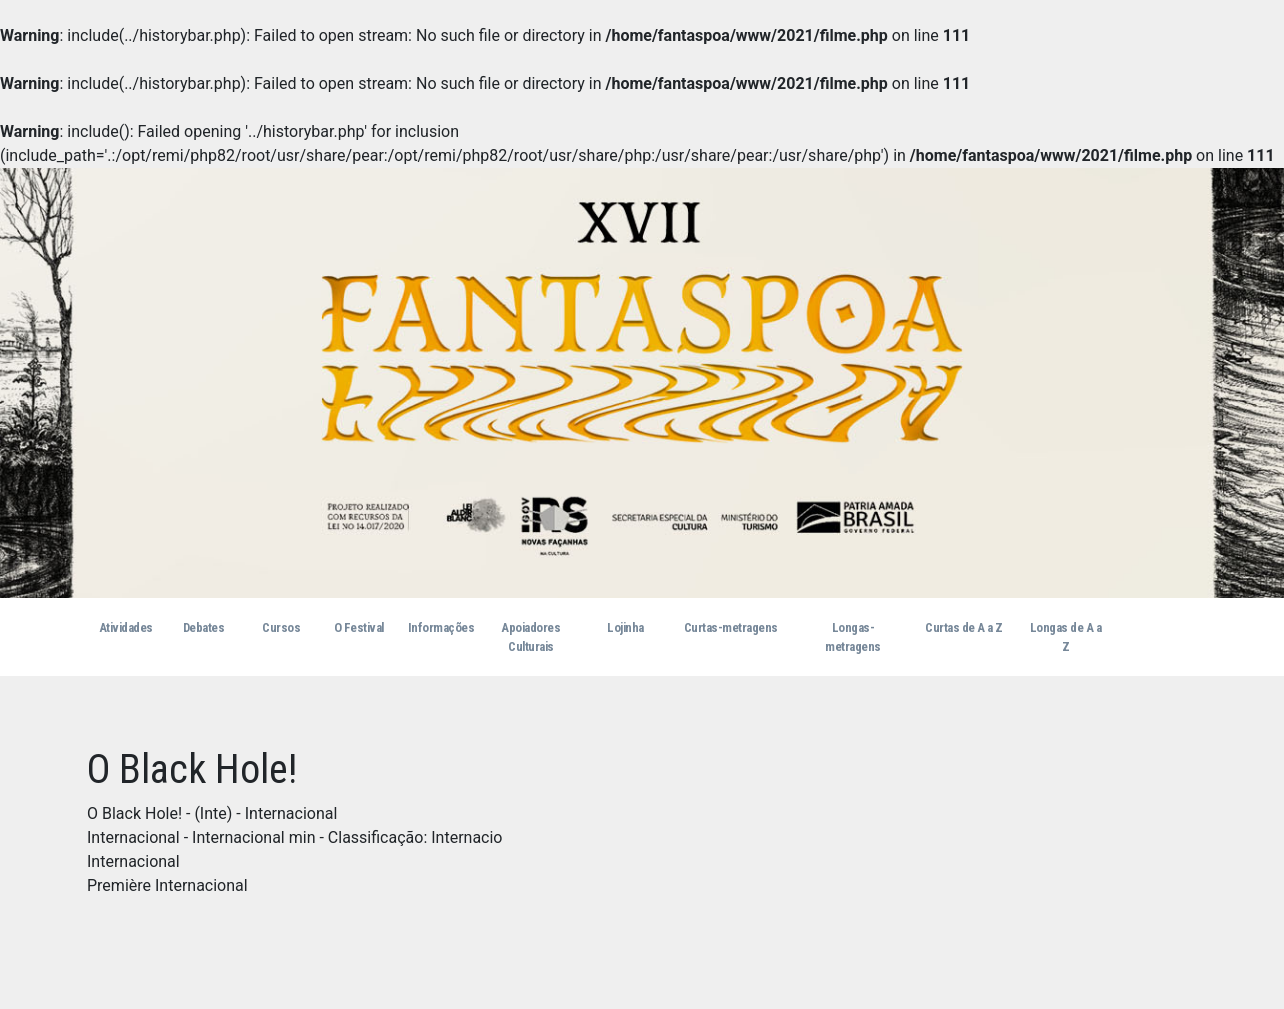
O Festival (359, 627)
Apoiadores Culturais (530, 637)
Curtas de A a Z (964, 627)
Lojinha (625, 627)
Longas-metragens (853, 637)
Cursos (281, 627)
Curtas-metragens (731, 627)
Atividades (126, 627)
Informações (441, 627)
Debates (204, 627)
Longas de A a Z (1066, 637)
